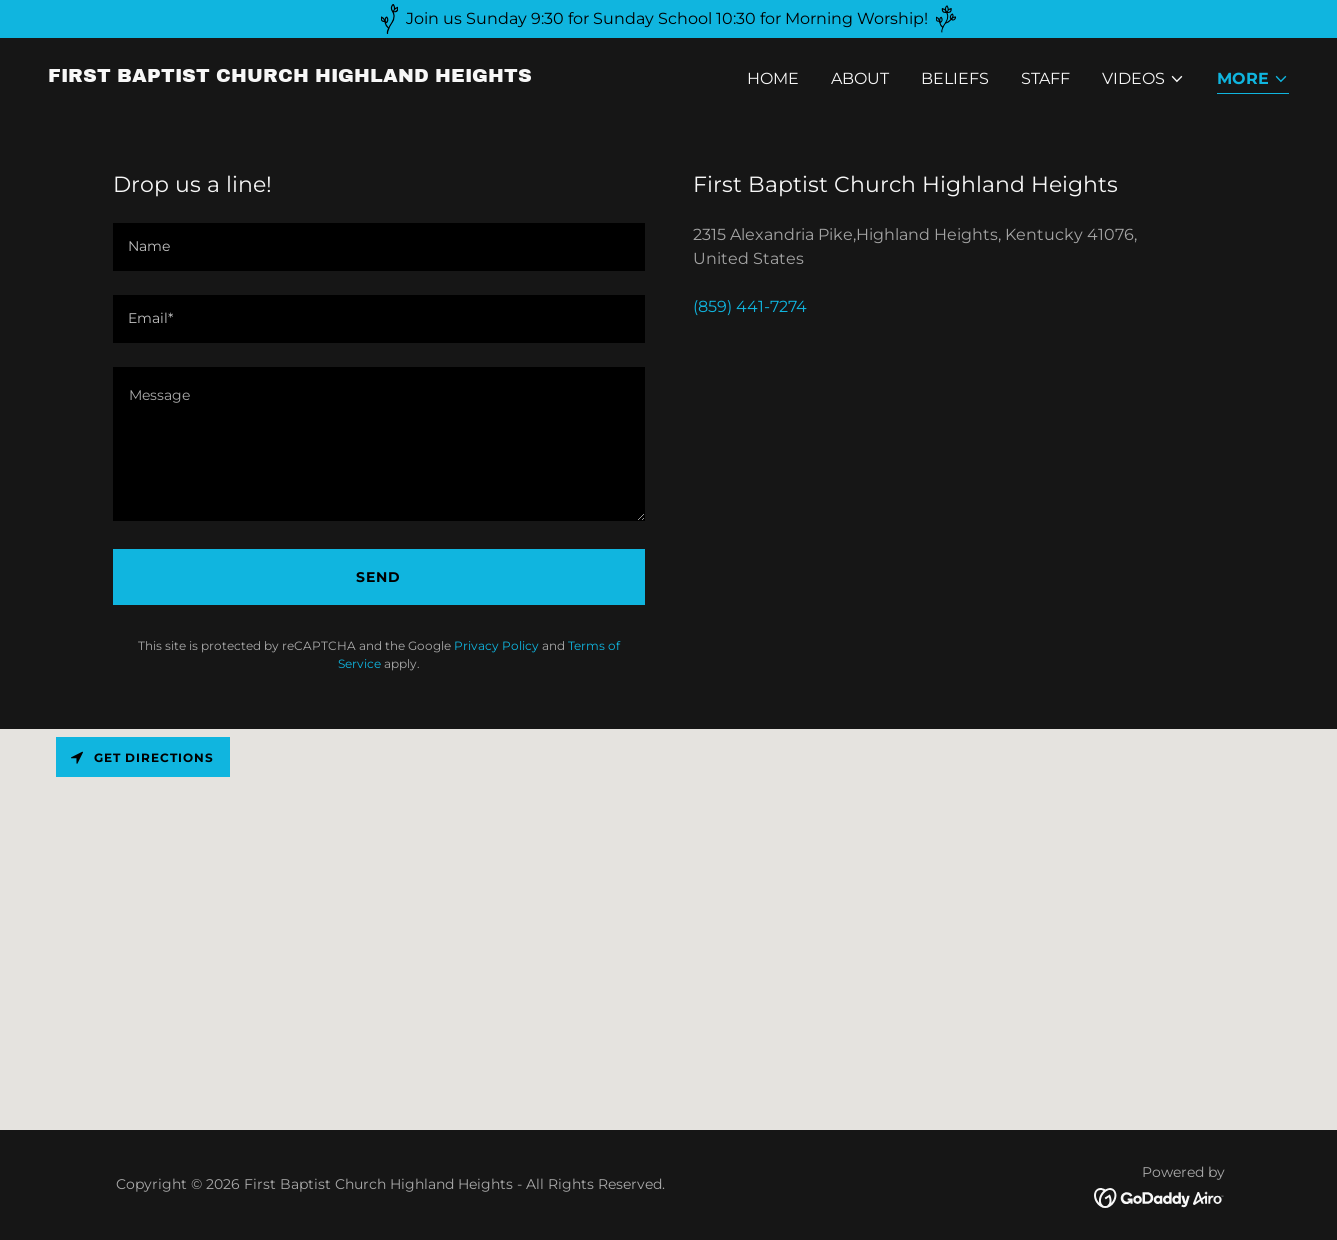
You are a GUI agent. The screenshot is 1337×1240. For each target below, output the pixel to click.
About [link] (860, 78)
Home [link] (773, 78)
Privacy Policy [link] (496, 645)
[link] (290, 76)
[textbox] (379, 247)
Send (378, 577)
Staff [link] (1045, 78)
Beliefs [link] (955, 78)
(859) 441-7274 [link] (750, 306)
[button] (1143, 79)
